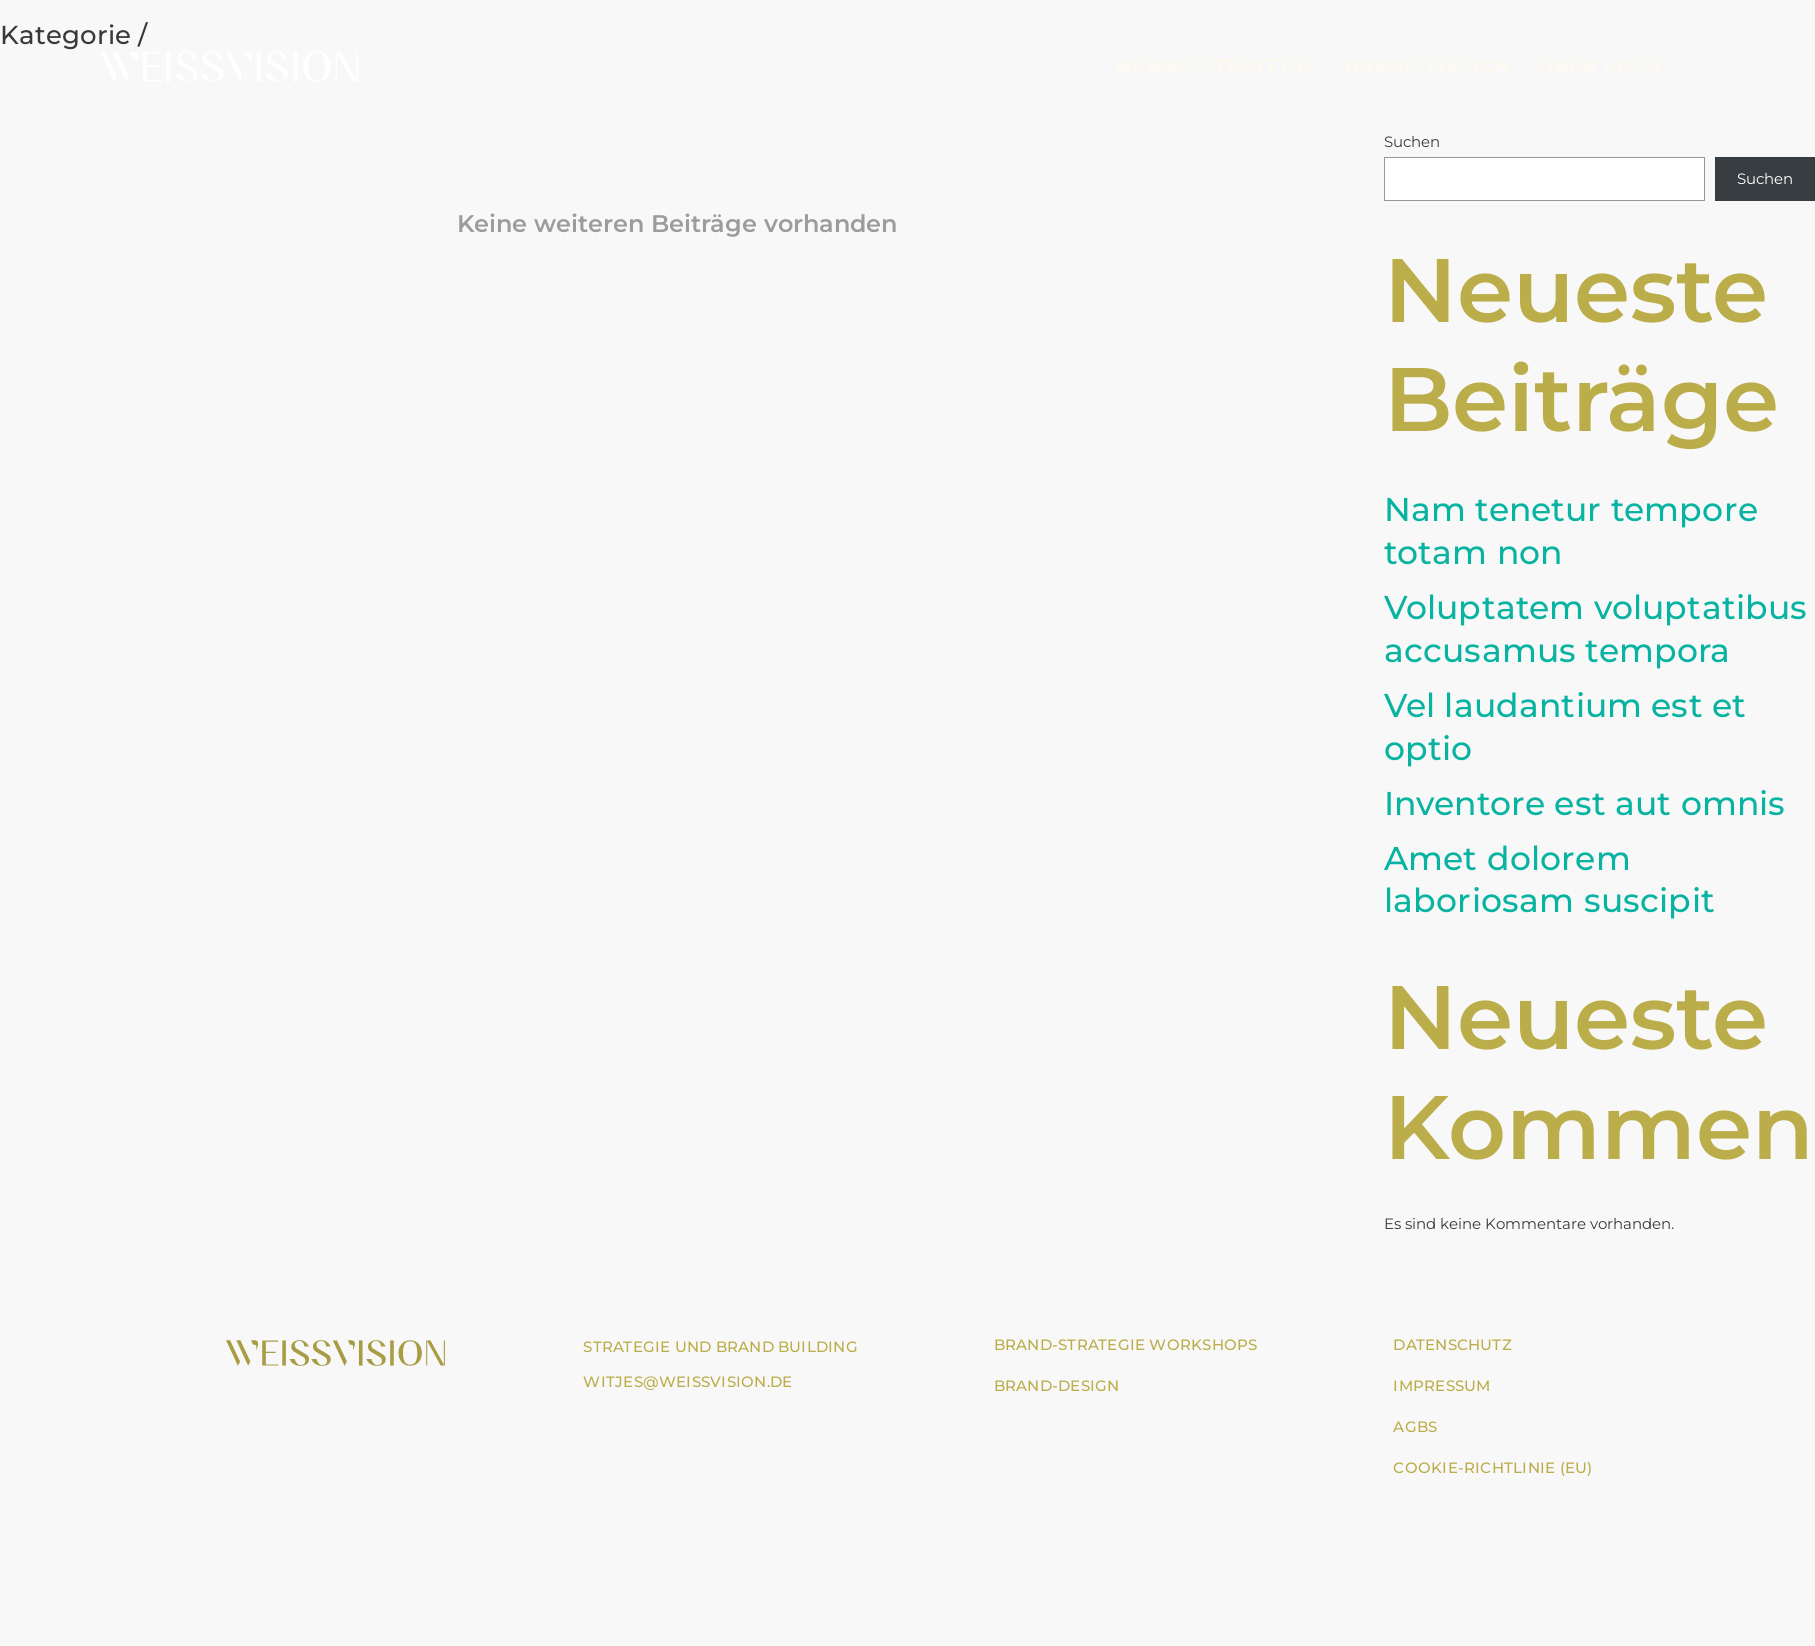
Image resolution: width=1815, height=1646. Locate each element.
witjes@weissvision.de (687, 1381)
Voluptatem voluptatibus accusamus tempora (1596, 628)
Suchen (1412, 141)
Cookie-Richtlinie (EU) (1492, 1467)
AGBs (1415, 1426)
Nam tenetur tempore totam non (1571, 530)
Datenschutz (1452, 1344)
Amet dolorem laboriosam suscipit (1549, 879)
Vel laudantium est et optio (1565, 726)
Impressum (1441, 1385)
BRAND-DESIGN (1057, 1385)
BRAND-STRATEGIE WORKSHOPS (1126, 1344)
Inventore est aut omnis (1585, 803)
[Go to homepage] (229, 65)
